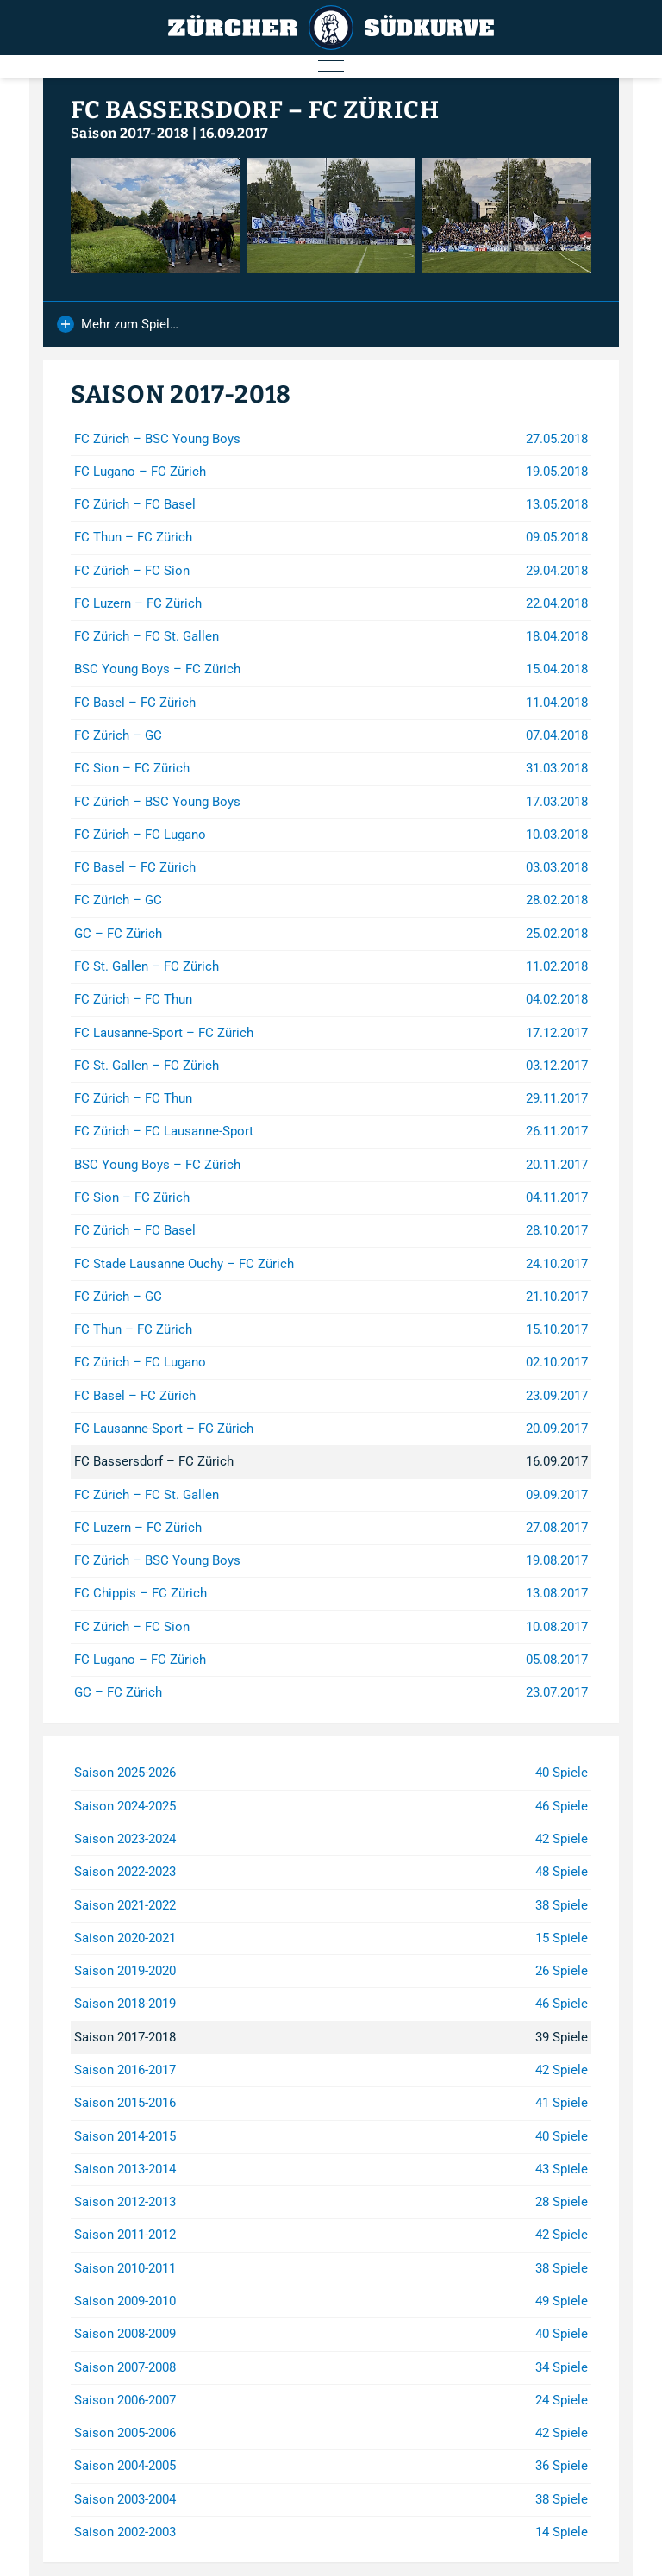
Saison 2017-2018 (130, 133)
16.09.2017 (234, 133)
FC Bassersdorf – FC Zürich (255, 110)
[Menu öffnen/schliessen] (331, 66)
